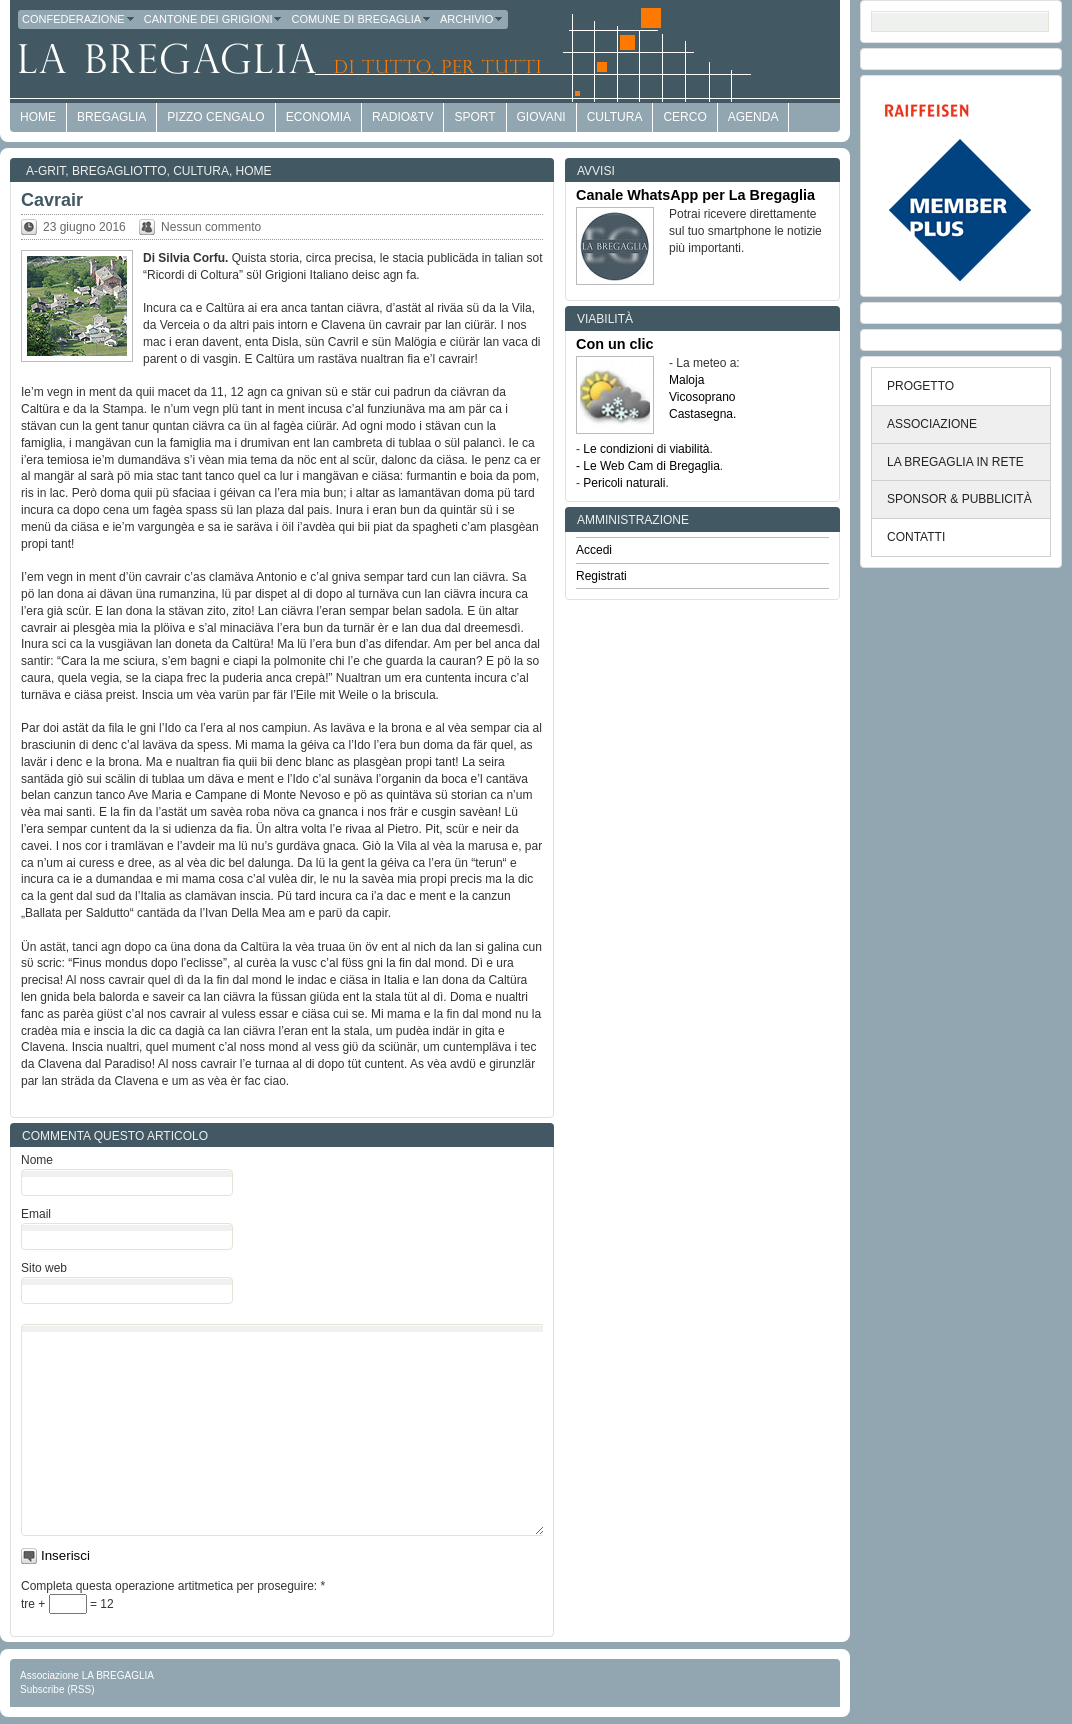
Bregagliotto (119, 171)
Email (36, 1214)
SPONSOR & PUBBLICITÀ (959, 499)
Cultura (615, 117)
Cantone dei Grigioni (214, 19)
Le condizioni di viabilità (646, 449)
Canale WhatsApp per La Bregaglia (695, 195)
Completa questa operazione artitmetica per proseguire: (173, 1586)
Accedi (594, 550)
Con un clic (615, 344)
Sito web (44, 1268)
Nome (37, 1160)
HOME (38, 117)
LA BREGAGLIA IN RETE (955, 462)
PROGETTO (920, 386)
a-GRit (45, 171)
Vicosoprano (702, 397)
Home (254, 171)
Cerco (684, 117)
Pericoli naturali (624, 483)
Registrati (601, 576)
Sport (474, 117)
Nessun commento (211, 227)
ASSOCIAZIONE (932, 424)
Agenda (753, 117)
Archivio (472, 19)
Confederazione (79, 19)
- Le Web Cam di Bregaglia (648, 466)
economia (318, 117)
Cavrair (52, 200)
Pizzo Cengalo (215, 117)
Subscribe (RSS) (57, 1689)
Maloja (686, 380)
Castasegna (701, 414)
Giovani (541, 117)
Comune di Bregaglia (361, 19)
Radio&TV (402, 117)
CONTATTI (916, 537)
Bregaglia (111, 117)
